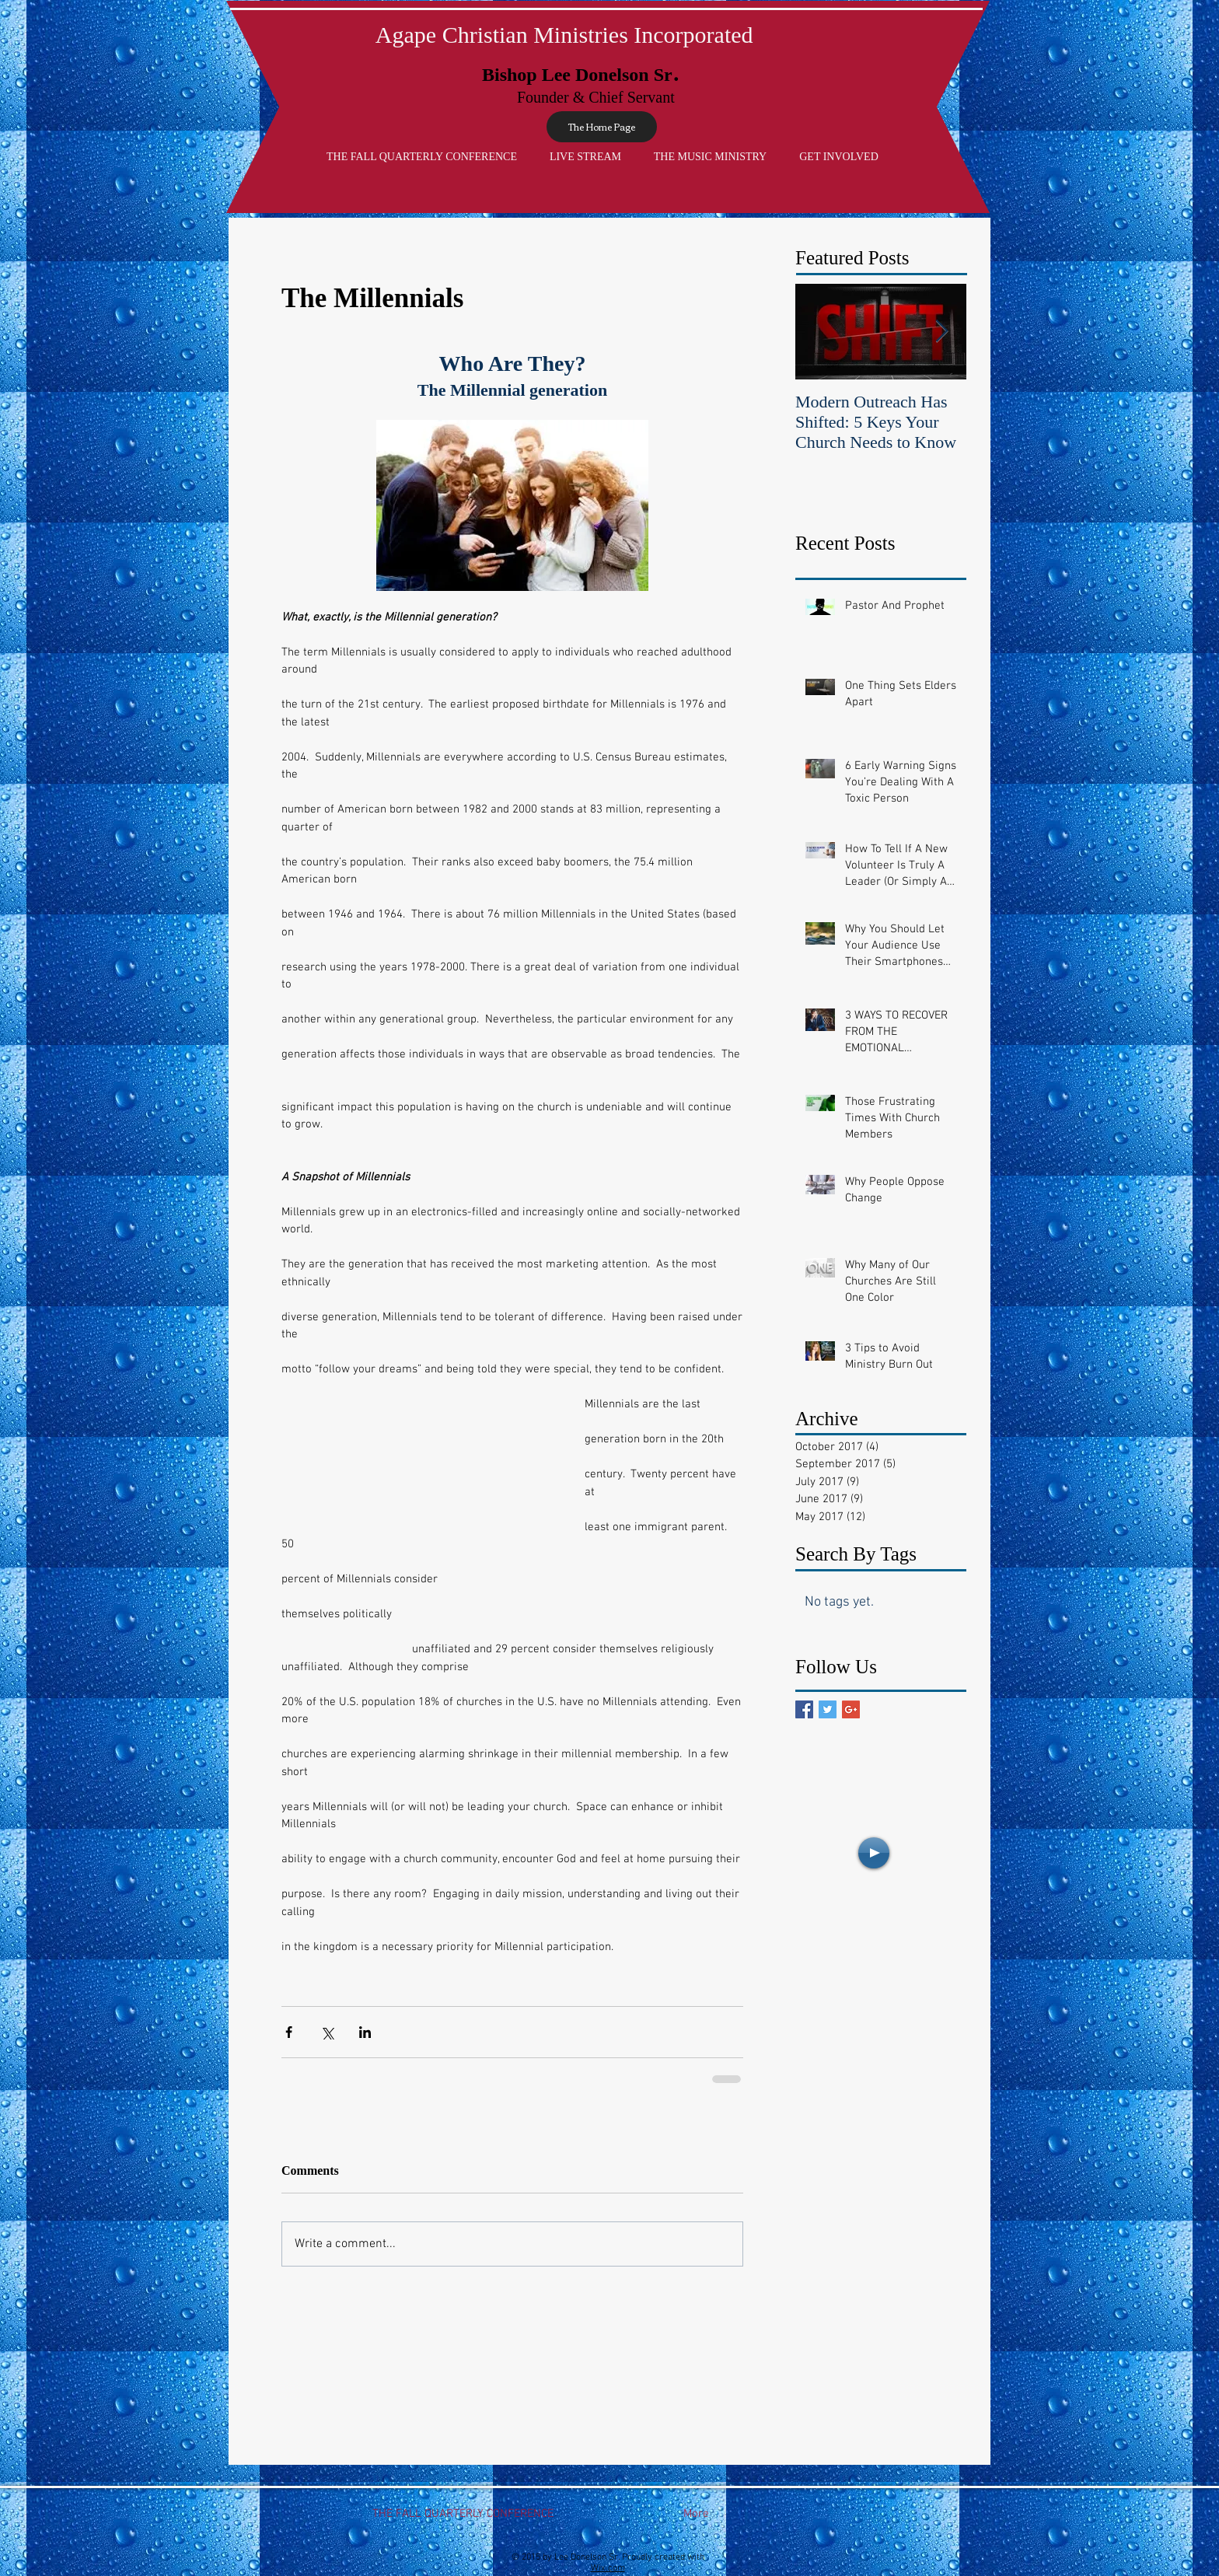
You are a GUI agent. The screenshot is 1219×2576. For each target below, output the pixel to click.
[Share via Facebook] (288, 2032)
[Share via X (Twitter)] (327, 2032)
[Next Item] (941, 332)
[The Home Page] (602, 126)
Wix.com (608, 2568)
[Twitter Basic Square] (828, 1709)
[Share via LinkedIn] (365, 2032)
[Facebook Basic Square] (804, 1709)
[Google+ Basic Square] (851, 1709)
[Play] (873, 1852)
